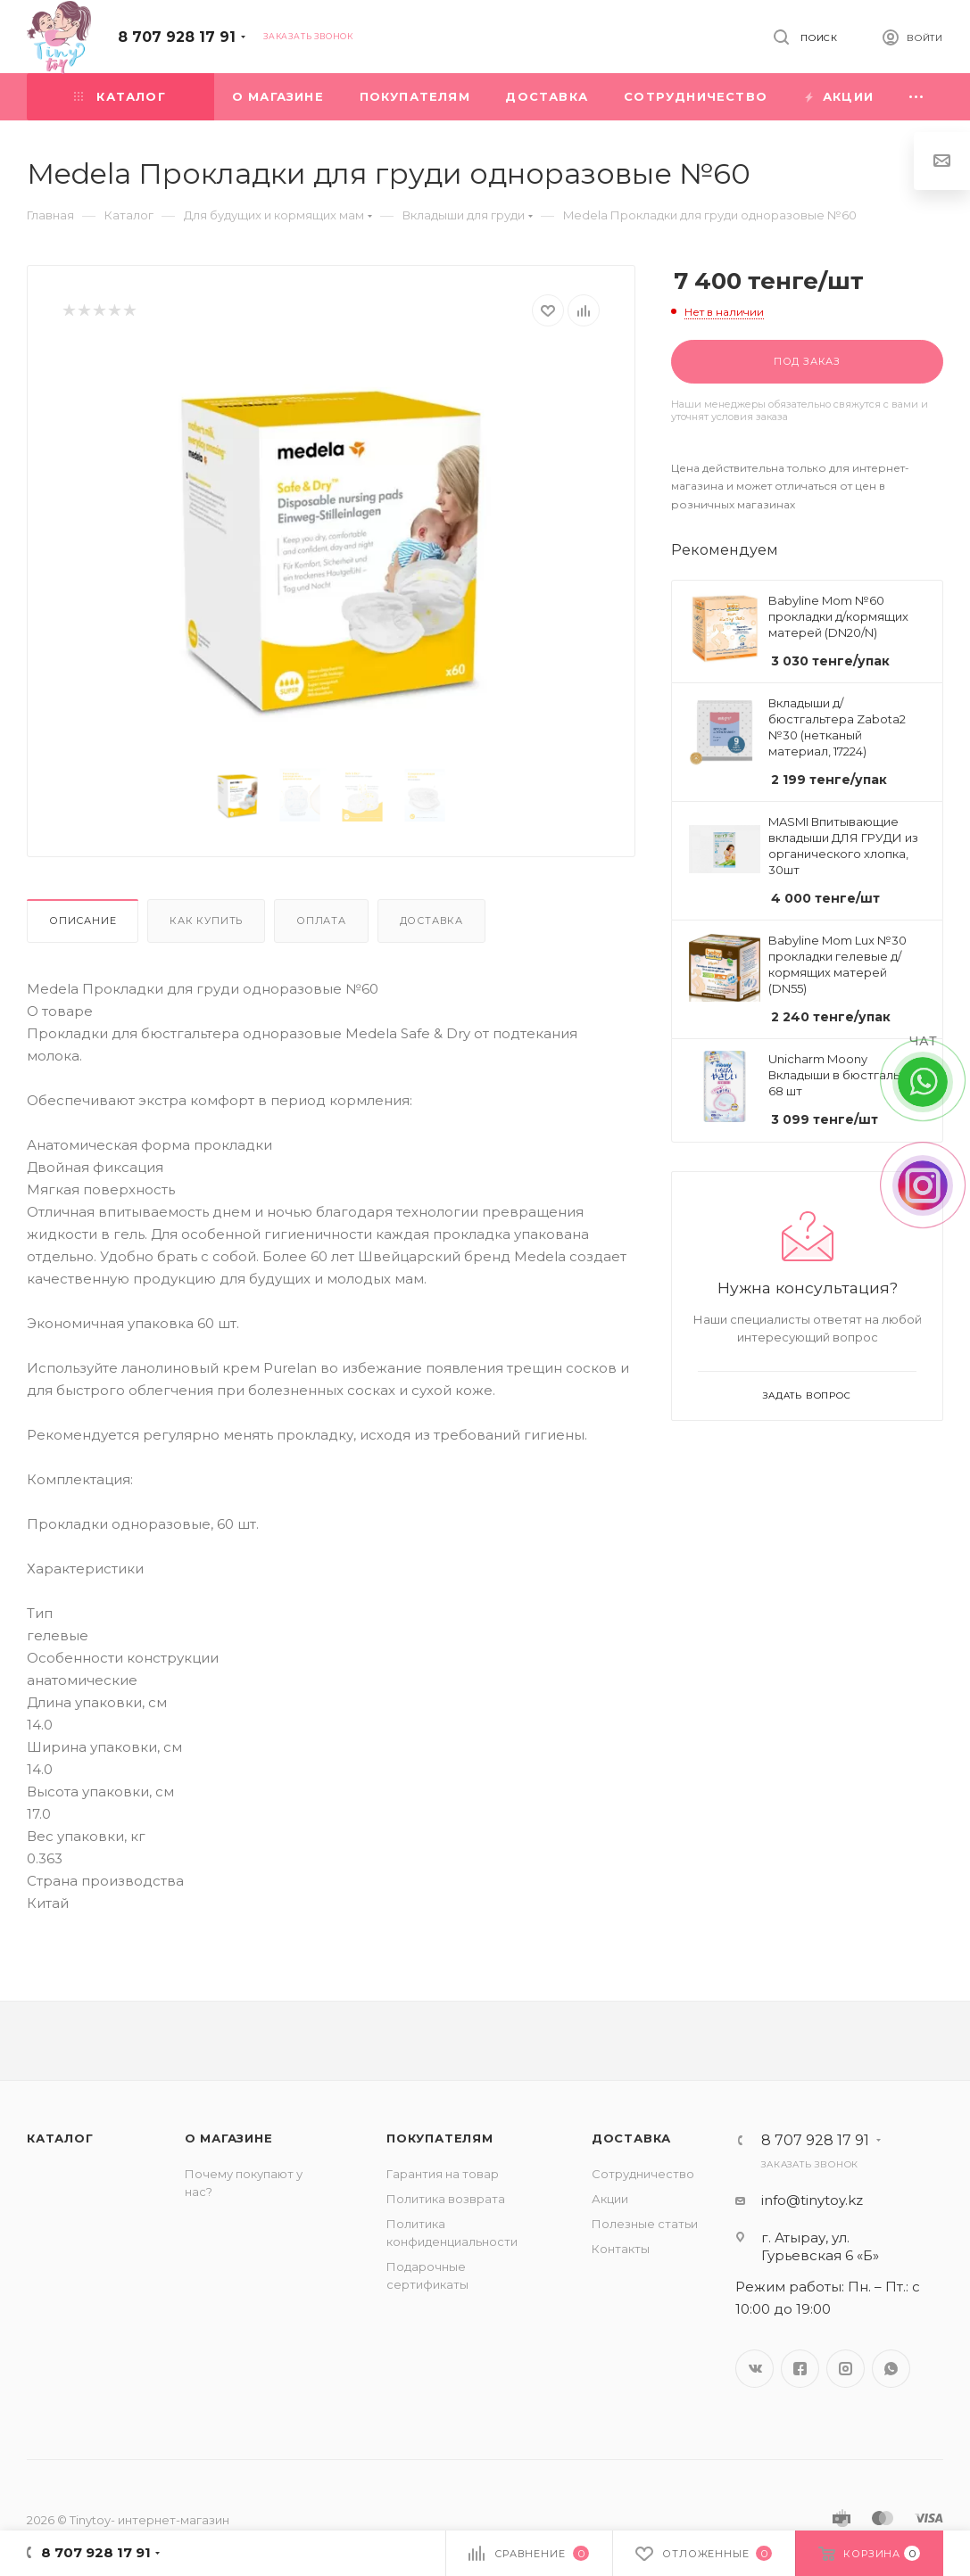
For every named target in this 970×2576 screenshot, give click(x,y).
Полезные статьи (645, 2224)
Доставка (431, 920)
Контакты (621, 2249)
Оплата (321, 920)
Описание (82, 920)
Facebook (800, 2368)
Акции (610, 2199)
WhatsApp (891, 2368)
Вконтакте (754, 2368)
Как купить (206, 920)
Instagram (845, 2368)
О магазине (229, 2138)
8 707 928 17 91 (177, 37)
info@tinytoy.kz (812, 2200)
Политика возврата (445, 2199)
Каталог (60, 2138)
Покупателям (439, 2138)
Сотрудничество (643, 2174)
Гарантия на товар (442, 2174)
